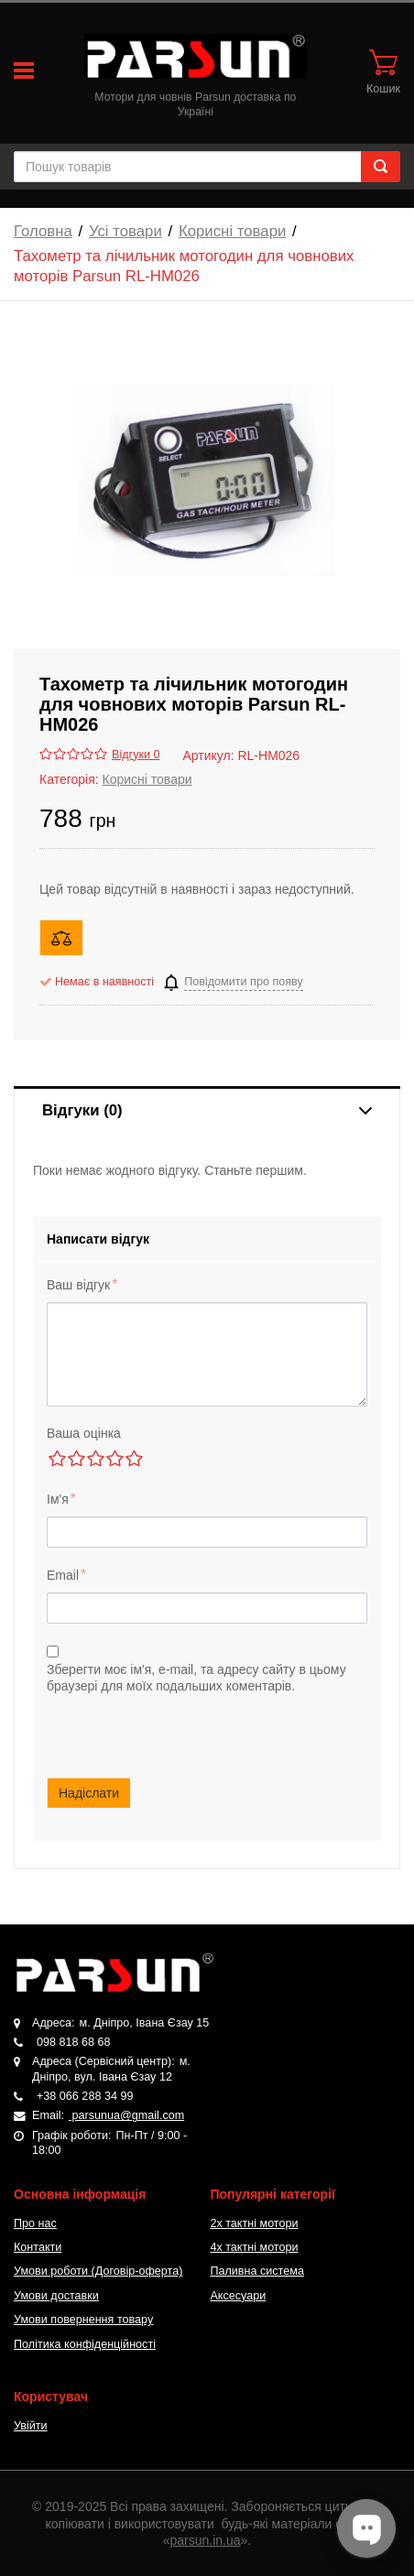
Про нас (35, 2223)
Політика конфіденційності (85, 2344)
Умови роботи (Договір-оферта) (98, 2271)
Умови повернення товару (83, 2319)
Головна (43, 231)
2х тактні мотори (254, 2223)
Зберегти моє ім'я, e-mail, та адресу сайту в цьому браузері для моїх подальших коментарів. (196, 1677)
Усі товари (125, 231)
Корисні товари (232, 231)
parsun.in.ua (205, 2540)
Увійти (31, 2425)
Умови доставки (56, 2295)
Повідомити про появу (243, 981)
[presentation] (207, 1730)
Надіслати (89, 1793)
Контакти (37, 2247)
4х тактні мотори (254, 2247)
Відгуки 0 (135, 754)
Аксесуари (238, 2295)
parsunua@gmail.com (126, 2115)
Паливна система (257, 2271)
